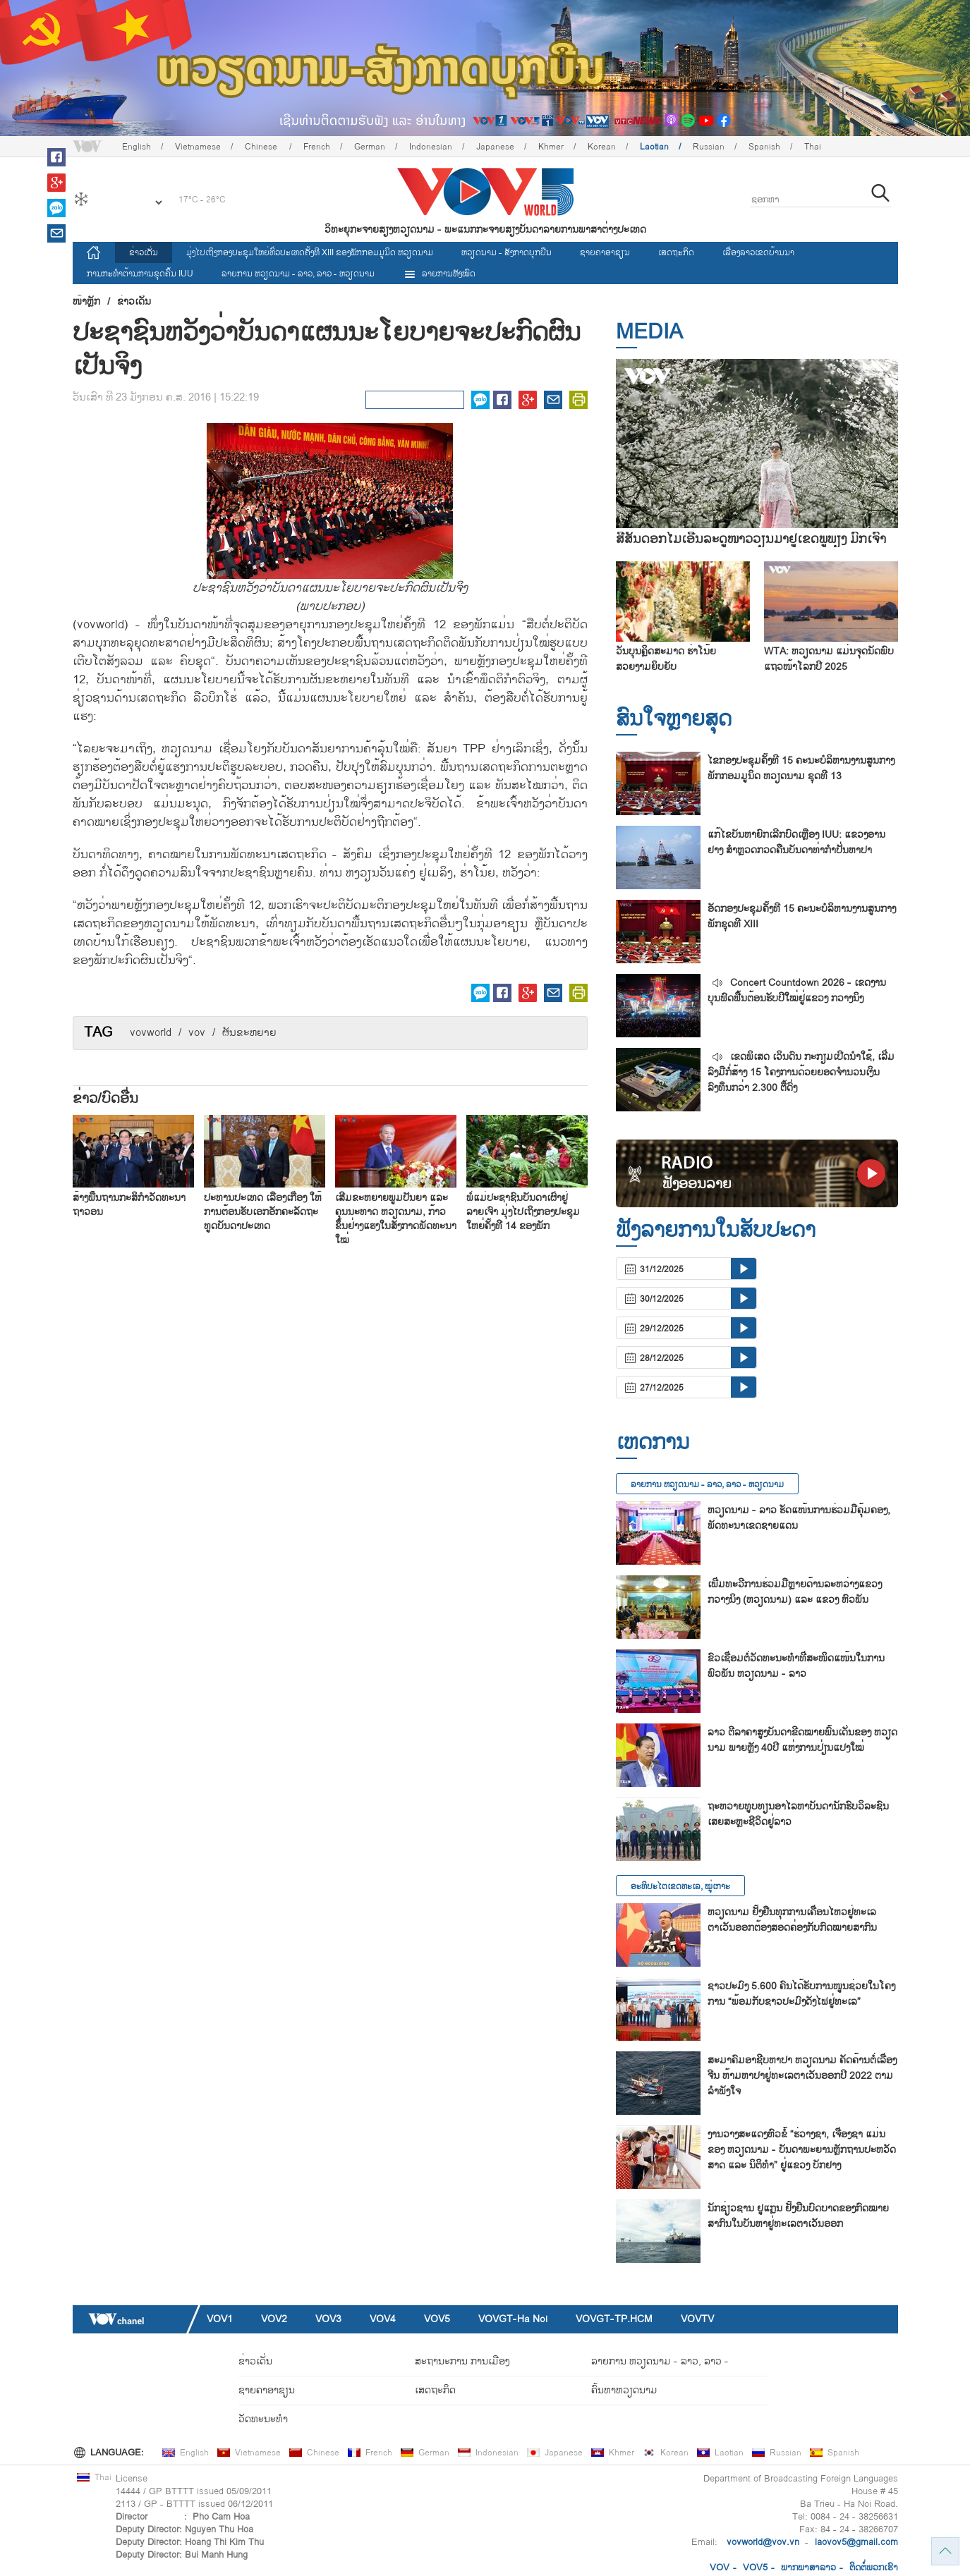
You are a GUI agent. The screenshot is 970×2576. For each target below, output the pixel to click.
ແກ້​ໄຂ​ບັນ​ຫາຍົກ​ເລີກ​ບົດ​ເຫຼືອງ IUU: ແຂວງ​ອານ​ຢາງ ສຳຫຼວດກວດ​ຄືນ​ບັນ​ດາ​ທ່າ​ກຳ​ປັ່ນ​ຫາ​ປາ (796, 842)
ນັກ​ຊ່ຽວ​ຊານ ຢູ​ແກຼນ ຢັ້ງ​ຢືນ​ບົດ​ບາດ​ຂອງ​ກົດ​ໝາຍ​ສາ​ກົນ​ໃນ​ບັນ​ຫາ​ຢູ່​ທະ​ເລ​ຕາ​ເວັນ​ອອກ (798, 2216)
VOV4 (383, 2319)
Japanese (495, 146)
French (316, 146)
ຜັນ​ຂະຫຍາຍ (249, 1033)
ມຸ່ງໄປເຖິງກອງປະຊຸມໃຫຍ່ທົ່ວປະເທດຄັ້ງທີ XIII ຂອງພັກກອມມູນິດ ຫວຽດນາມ (309, 252)
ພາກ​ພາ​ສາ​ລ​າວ (808, 2567)
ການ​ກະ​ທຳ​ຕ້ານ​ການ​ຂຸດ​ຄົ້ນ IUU (140, 273)
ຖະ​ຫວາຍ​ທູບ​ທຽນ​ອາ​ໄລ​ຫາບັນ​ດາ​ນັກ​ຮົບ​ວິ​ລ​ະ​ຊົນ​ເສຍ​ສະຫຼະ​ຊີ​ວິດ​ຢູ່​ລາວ (798, 1814)
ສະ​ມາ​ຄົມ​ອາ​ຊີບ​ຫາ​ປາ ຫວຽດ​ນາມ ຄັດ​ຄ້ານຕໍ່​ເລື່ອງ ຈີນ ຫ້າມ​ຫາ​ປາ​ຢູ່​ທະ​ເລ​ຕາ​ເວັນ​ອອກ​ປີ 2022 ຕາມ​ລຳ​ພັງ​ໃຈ (802, 2075)
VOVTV (697, 2319)
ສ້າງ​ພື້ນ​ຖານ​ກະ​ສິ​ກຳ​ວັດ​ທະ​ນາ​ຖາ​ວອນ (129, 1205)
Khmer (551, 146)
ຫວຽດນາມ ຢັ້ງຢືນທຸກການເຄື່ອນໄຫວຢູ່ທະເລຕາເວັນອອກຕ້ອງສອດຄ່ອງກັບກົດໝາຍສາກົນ (792, 1919)
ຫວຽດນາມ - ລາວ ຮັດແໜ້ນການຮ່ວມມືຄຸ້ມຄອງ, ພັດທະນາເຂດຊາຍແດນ (799, 1517)
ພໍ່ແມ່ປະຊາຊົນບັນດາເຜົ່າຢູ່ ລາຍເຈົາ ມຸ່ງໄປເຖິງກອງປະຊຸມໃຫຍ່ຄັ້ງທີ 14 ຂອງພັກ (523, 1212)
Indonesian (430, 146)
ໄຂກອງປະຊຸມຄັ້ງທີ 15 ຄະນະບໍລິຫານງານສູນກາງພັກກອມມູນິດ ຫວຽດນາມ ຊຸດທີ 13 (801, 768)
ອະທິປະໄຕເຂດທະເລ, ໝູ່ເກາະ (680, 1886)
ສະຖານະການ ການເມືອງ (462, 2361)
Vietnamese (198, 146)
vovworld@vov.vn (763, 2542)
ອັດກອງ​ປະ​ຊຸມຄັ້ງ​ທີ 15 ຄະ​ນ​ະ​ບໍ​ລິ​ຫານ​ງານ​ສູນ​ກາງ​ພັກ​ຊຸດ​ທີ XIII (802, 916)
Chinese (262, 146)
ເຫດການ (652, 1442)
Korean (602, 146)
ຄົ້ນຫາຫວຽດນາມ (624, 2390)
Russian (709, 146)
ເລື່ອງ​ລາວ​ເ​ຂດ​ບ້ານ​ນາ (758, 252)
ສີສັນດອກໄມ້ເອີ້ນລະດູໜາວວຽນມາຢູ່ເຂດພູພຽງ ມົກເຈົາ (751, 539)
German (369, 146)
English (136, 146)
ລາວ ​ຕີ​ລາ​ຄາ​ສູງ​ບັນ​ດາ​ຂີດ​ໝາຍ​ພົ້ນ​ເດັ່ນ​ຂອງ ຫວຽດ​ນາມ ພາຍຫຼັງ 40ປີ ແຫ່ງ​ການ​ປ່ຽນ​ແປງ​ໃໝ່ (802, 1740)
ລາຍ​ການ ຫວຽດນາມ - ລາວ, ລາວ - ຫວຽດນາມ (298, 273)
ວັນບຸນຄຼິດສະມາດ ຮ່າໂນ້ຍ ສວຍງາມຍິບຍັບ (666, 659)
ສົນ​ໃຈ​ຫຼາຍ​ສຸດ (674, 719)
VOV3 (328, 2319)
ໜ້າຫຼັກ (86, 302)
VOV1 (220, 2319)
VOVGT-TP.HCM (614, 2319)
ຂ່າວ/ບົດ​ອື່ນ (105, 1098)
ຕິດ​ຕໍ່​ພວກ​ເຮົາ (873, 2567)
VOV (719, 2567)
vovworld (150, 1033)
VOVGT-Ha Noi (512, 2319)
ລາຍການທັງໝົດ (439, 273)
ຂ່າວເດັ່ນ (143, 252)
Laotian (654, 146)
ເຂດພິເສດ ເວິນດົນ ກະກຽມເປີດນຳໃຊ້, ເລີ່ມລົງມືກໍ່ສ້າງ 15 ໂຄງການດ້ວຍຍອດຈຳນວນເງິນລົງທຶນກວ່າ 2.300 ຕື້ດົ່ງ (801, 1072)
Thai (812, 146)
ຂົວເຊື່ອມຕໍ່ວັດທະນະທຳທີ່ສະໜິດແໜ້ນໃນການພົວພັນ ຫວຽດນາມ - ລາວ (796, 1666)
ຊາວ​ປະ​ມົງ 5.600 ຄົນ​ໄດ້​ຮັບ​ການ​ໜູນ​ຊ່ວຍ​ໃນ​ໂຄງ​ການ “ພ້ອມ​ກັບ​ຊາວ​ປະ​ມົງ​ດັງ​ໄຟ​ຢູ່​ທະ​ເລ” (801, 1993)
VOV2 (274, 2319)
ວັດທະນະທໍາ (263, 2419)
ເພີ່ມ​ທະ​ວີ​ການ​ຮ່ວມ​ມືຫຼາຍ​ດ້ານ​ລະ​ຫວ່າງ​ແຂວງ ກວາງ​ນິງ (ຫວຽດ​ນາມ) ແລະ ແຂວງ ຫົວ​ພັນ (795, 1592)
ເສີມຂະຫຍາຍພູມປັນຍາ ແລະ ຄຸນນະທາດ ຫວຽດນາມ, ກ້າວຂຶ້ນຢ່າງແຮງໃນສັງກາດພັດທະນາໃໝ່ (395, 1219)
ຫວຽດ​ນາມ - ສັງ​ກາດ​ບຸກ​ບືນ (506, 252)
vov (196, 1033)
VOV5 (437, 2319)
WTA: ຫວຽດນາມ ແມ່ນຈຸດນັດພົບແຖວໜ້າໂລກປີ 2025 (829, 659)
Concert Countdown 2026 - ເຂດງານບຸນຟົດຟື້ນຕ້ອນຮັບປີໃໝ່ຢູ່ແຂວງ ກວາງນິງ (797, 990)
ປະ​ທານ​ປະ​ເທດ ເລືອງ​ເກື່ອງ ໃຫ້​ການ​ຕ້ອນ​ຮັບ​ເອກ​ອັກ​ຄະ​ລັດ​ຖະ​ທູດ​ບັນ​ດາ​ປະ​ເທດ (263, 1212)
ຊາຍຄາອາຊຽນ (605, 252)
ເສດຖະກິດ (676, 252)
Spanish (764, 146)
